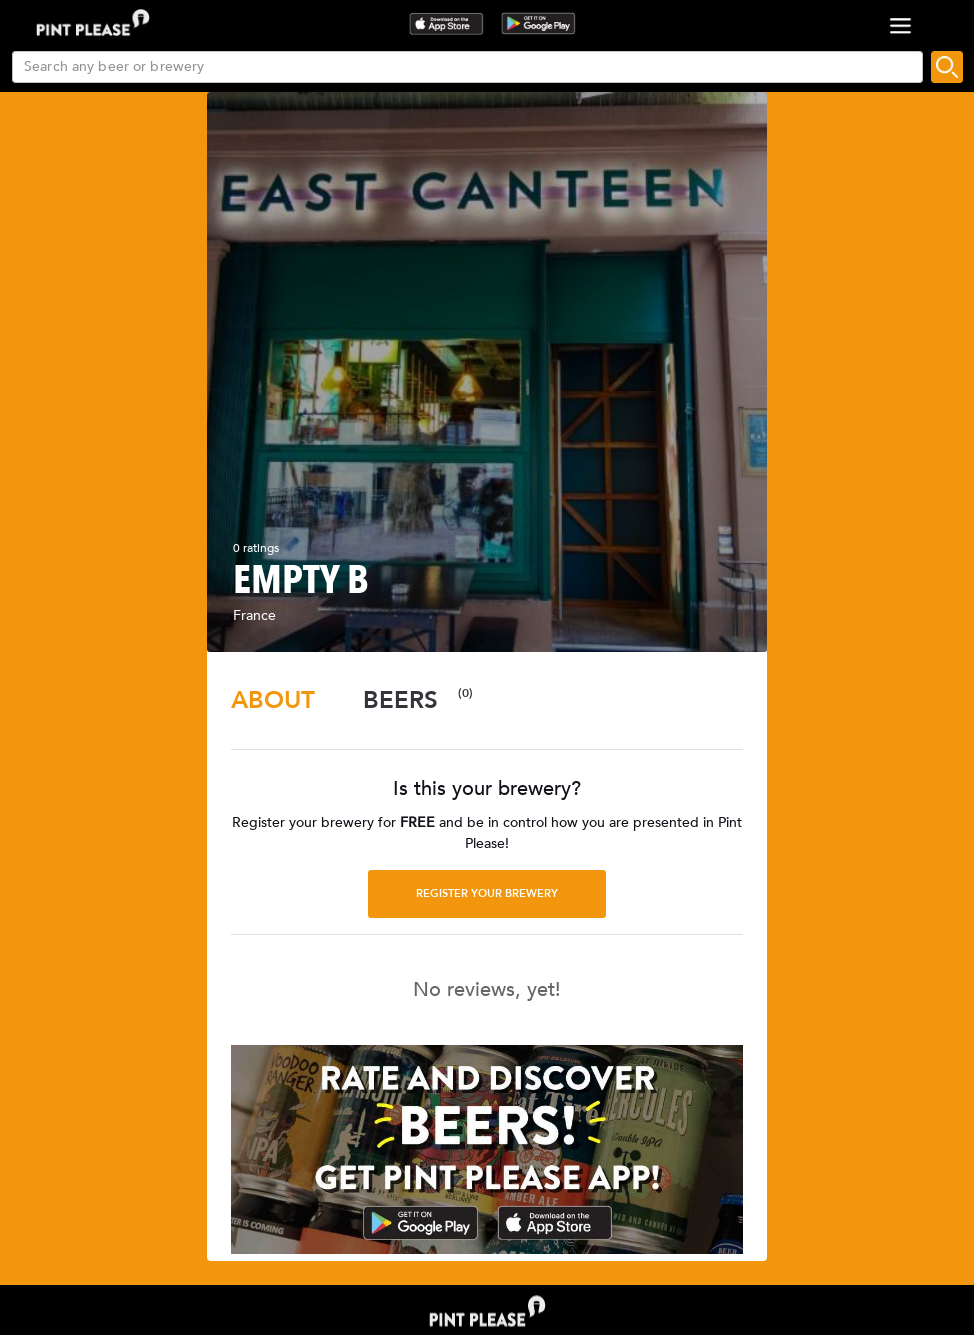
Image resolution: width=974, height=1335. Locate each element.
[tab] (273, 700)
